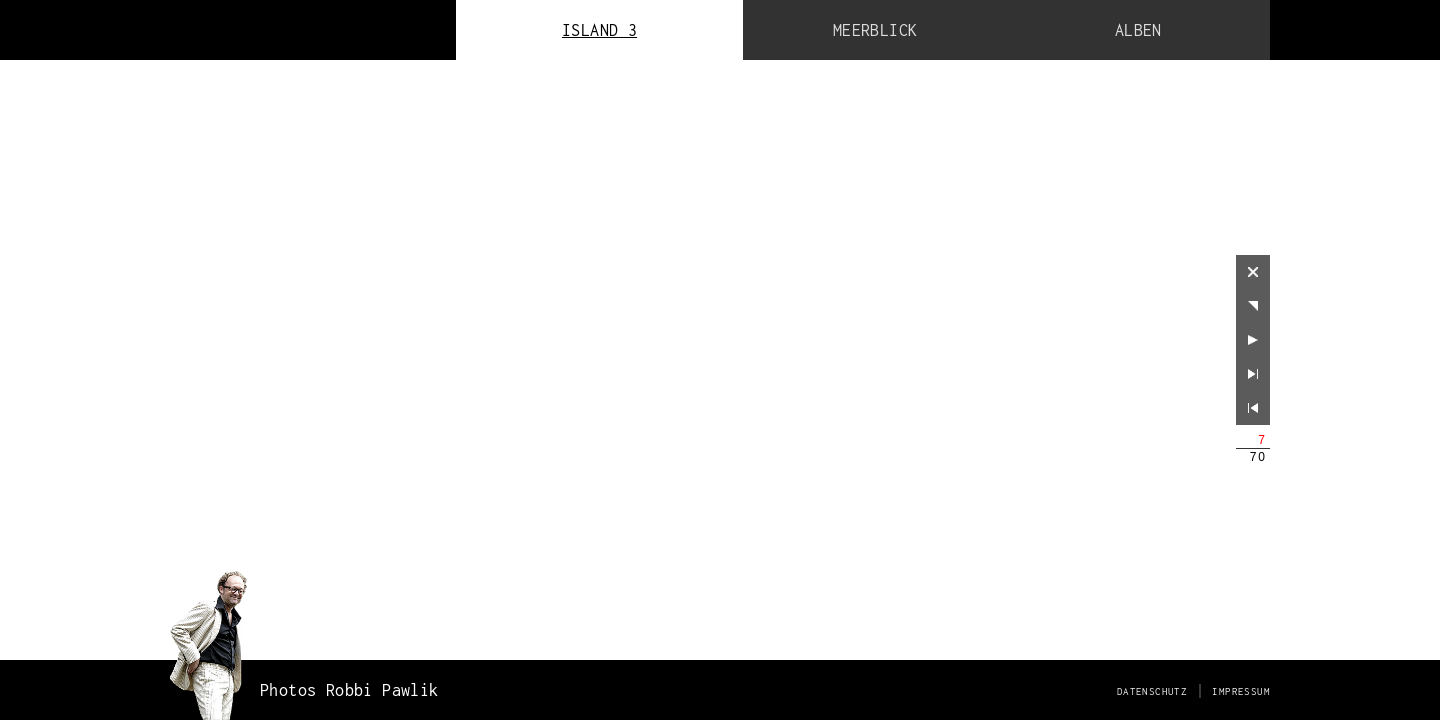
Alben (1138, 30)
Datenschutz (1152, 691)
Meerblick (875, 30)
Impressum (1241, 691)
